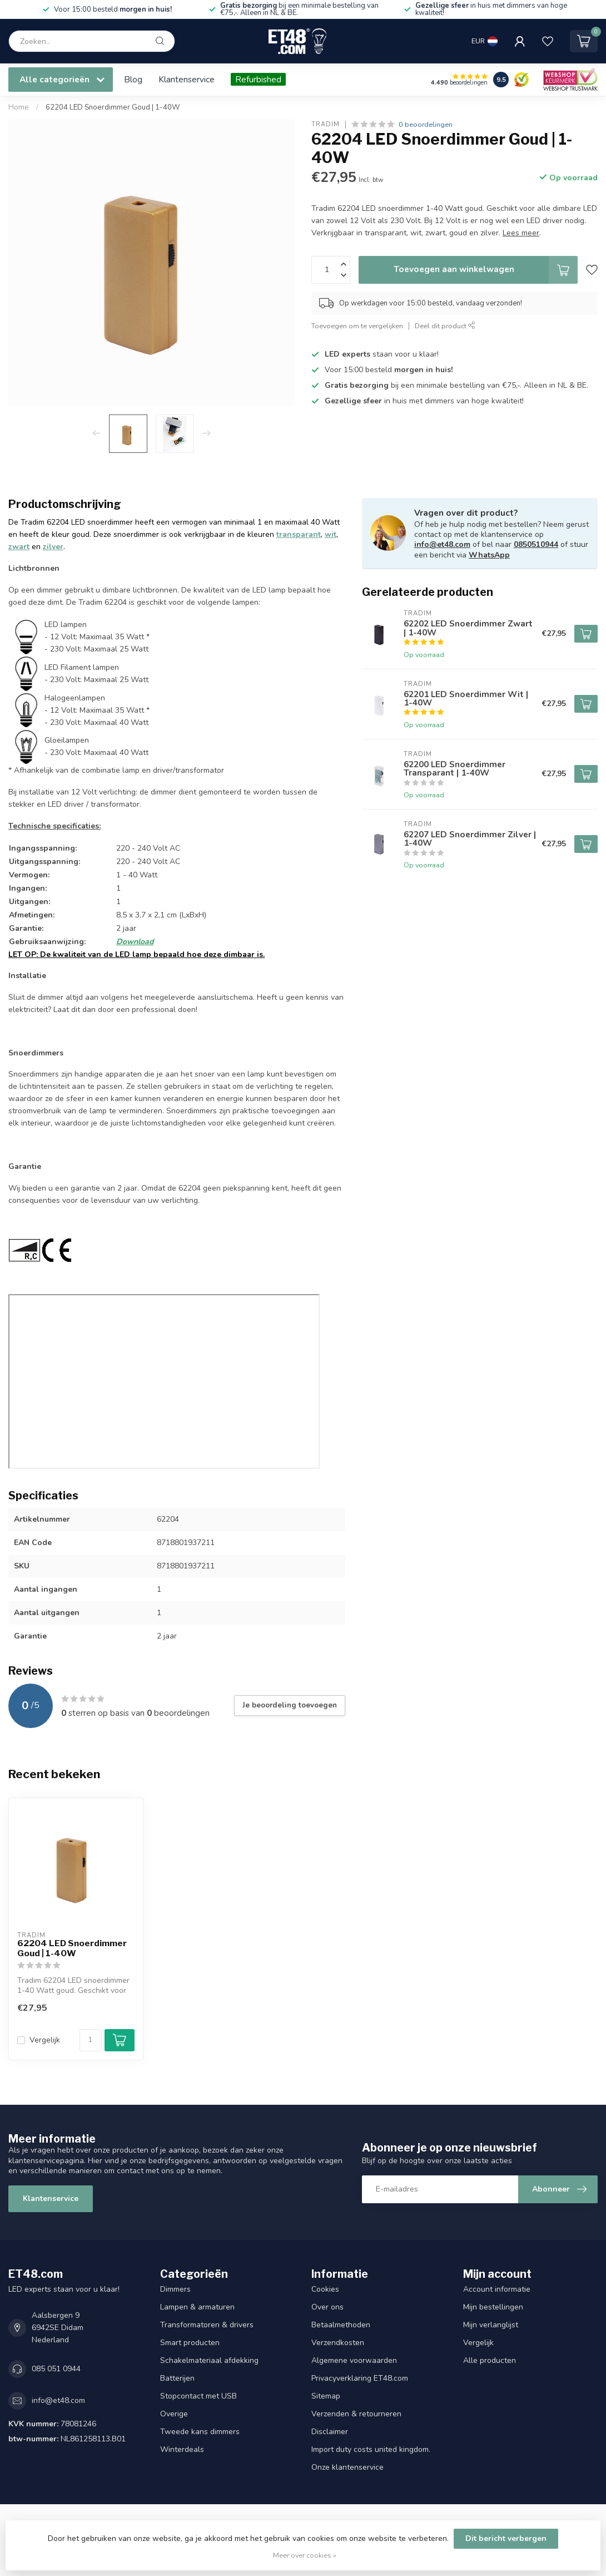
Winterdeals (182, 2449)
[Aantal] (91, 2040)
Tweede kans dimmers (200, 2431)
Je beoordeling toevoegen (289, 1705)
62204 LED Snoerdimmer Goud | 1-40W (113, 107)
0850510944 (536, 544)
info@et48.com (442, 544)
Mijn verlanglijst (490, 2325)
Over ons (327, 2307)
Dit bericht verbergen (506, 2538)
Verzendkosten (337, 2342)
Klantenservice (186, 79)
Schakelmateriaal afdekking (209, 2360)
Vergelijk (44, 2040)
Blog (133, 79)
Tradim (325, 124)
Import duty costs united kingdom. (370, 2449)
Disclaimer (329, 2431)
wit (330, 534)
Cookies (325, 2289)
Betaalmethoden (340, 2325)
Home (18, 107)
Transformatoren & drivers (207, 2325)
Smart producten (190, 2342)
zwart (18, 546)
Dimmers (175, 2289)
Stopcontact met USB (198, 2396)
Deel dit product (445, 325)
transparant (298, 534)
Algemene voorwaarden (354, 2360)
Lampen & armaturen (197, 2307)
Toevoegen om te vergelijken (357, 325)
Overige (174, 2414)
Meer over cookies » (304, 2555)
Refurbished (258, 79)
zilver (53, 546)
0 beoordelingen (426, 124)
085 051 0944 (56, 2368)
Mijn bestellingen (493, 2307)
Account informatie (496, 2289)
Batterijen (177, 2378)
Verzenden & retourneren (356, 2414)
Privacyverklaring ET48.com (359, 2378)
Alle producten (489, 2360)
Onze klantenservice (347, 2467)
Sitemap (325, 2396)
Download (134, 941)
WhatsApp (489, 555)
